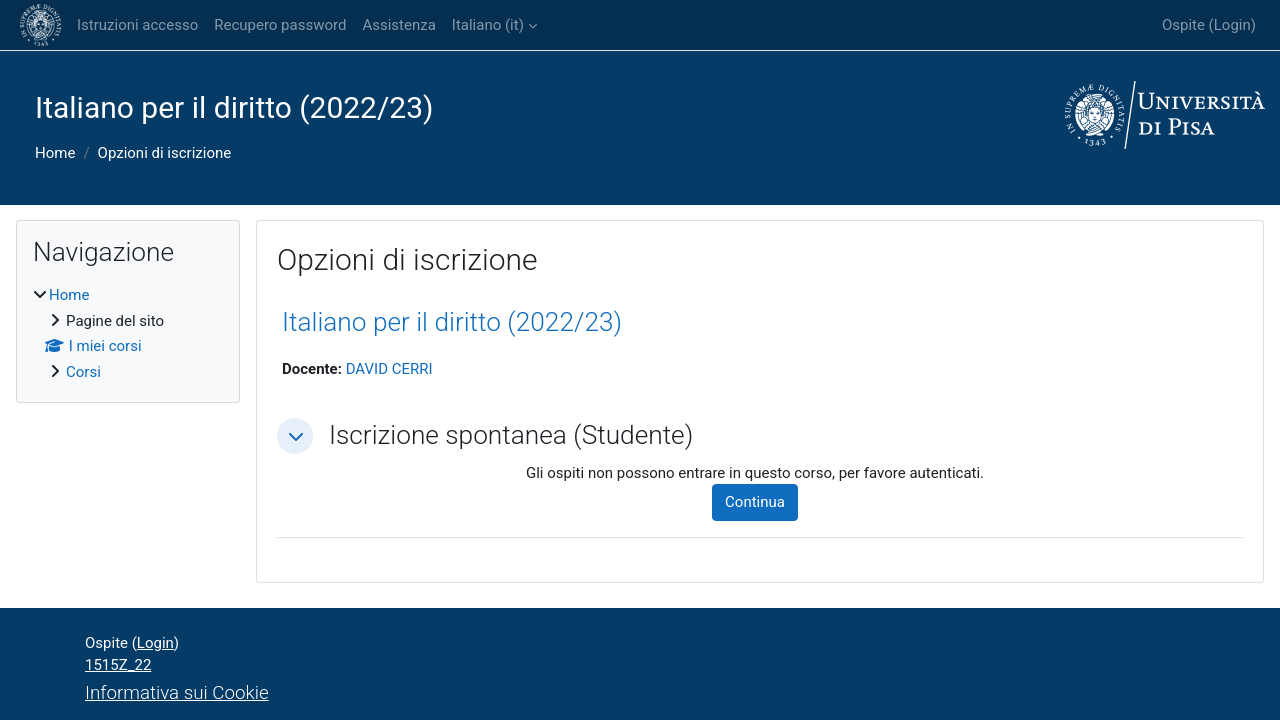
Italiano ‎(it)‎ (488, 25)
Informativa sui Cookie (177, 693)
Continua (755, 502)
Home (55, 153)
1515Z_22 (118, 665)
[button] (295, 436)
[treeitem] (128, 333)
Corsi (83, 372)
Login (1232, 25)
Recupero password (280, 25)
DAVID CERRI (389, 369)
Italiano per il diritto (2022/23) (452, 322)
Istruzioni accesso (137, 25)
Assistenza (398, 25)
